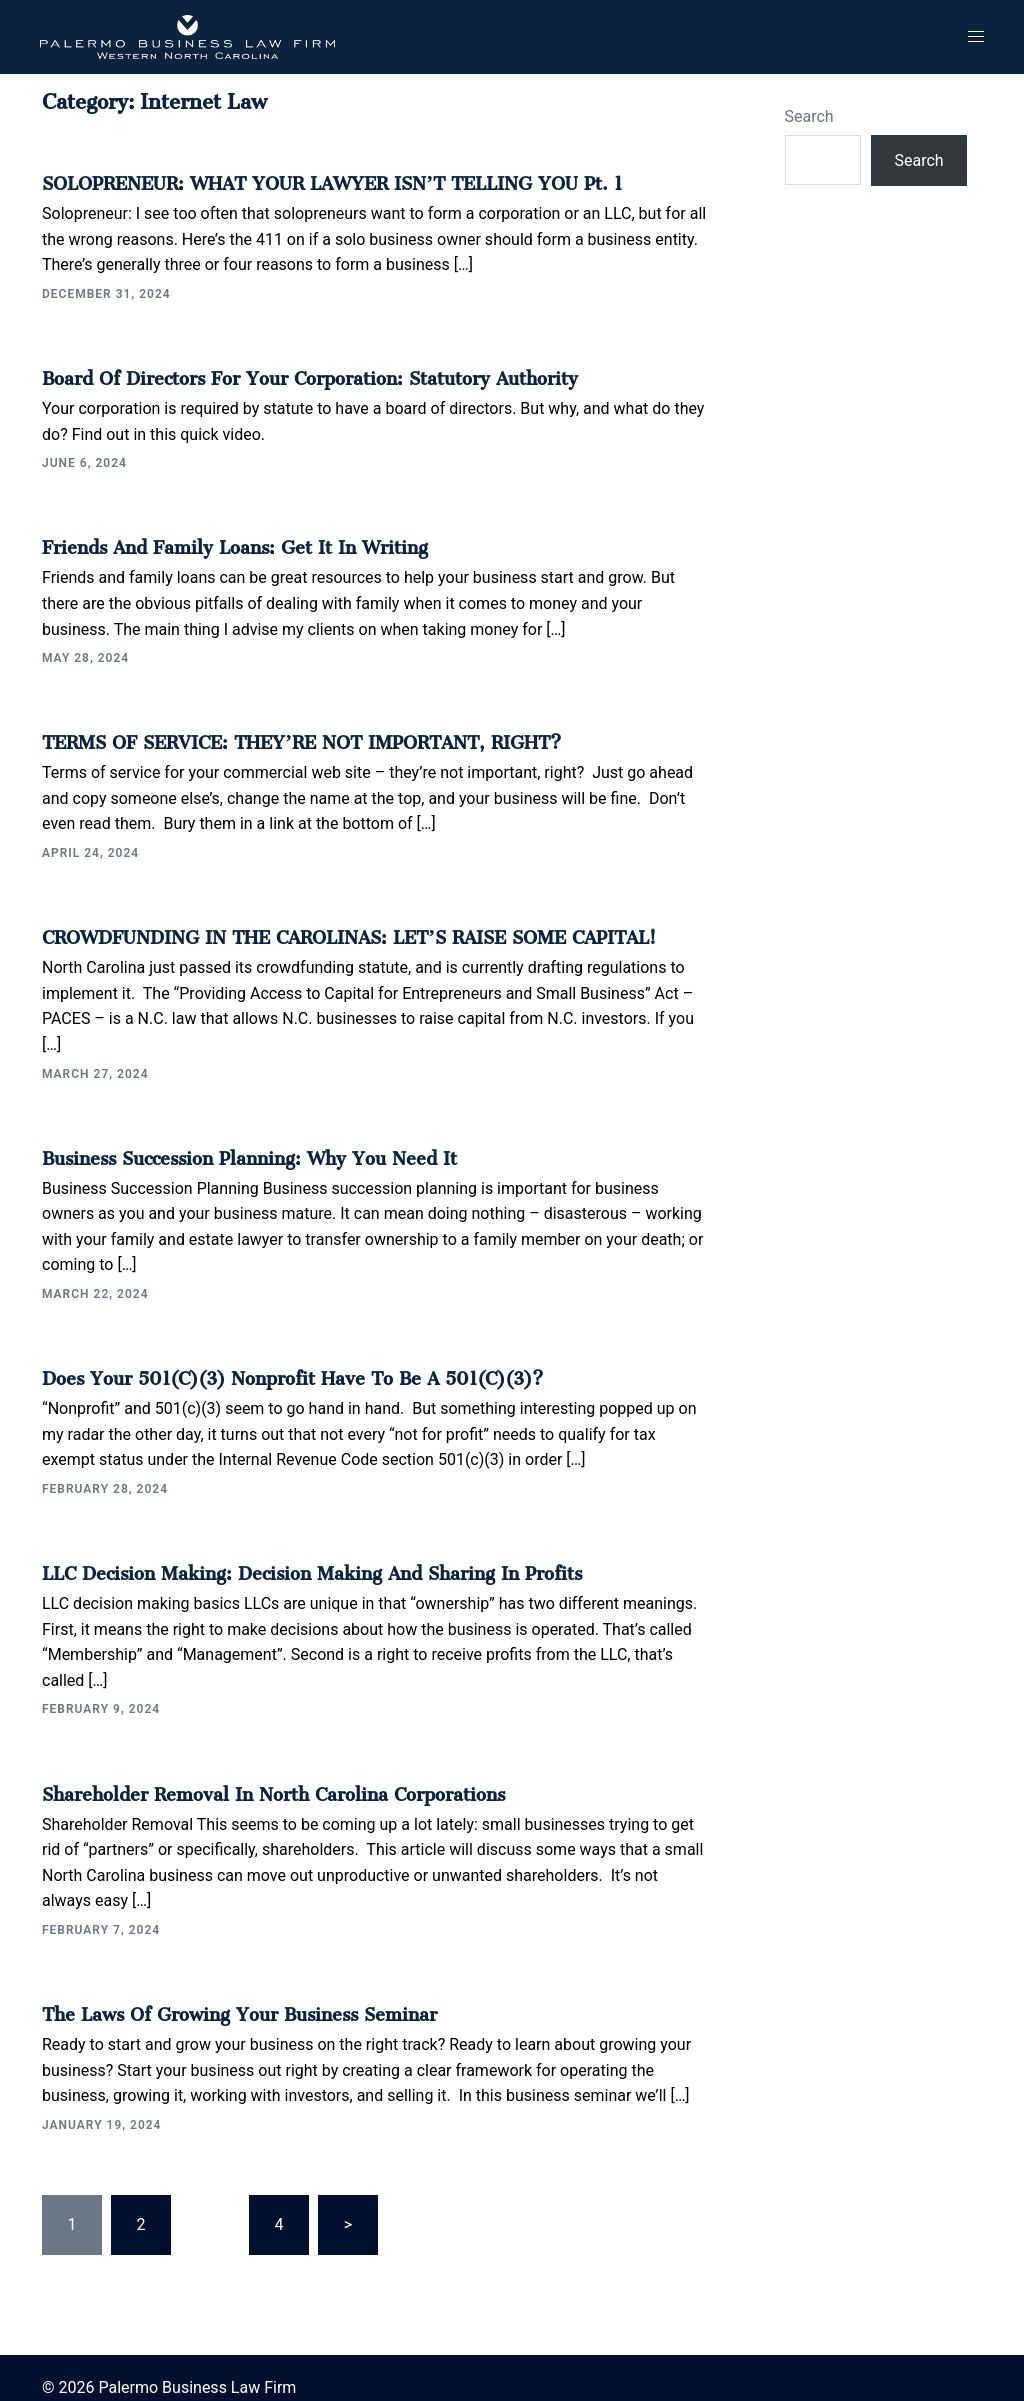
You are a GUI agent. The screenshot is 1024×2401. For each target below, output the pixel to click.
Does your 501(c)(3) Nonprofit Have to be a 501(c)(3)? (271, 1363)
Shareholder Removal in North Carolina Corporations (251, 1774)
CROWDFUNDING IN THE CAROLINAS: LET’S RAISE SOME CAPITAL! (320, 926)
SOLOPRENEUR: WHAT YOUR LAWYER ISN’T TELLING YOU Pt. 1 (302, 179)
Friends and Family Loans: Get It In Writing (214, 540)
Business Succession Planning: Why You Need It (229, 1144)
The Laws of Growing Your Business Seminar (221, 1993)
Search (809, 116)
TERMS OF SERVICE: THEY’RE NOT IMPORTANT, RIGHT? (276, 733)
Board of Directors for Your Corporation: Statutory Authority (285, 372)
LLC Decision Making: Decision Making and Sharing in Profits (285, 1556)
